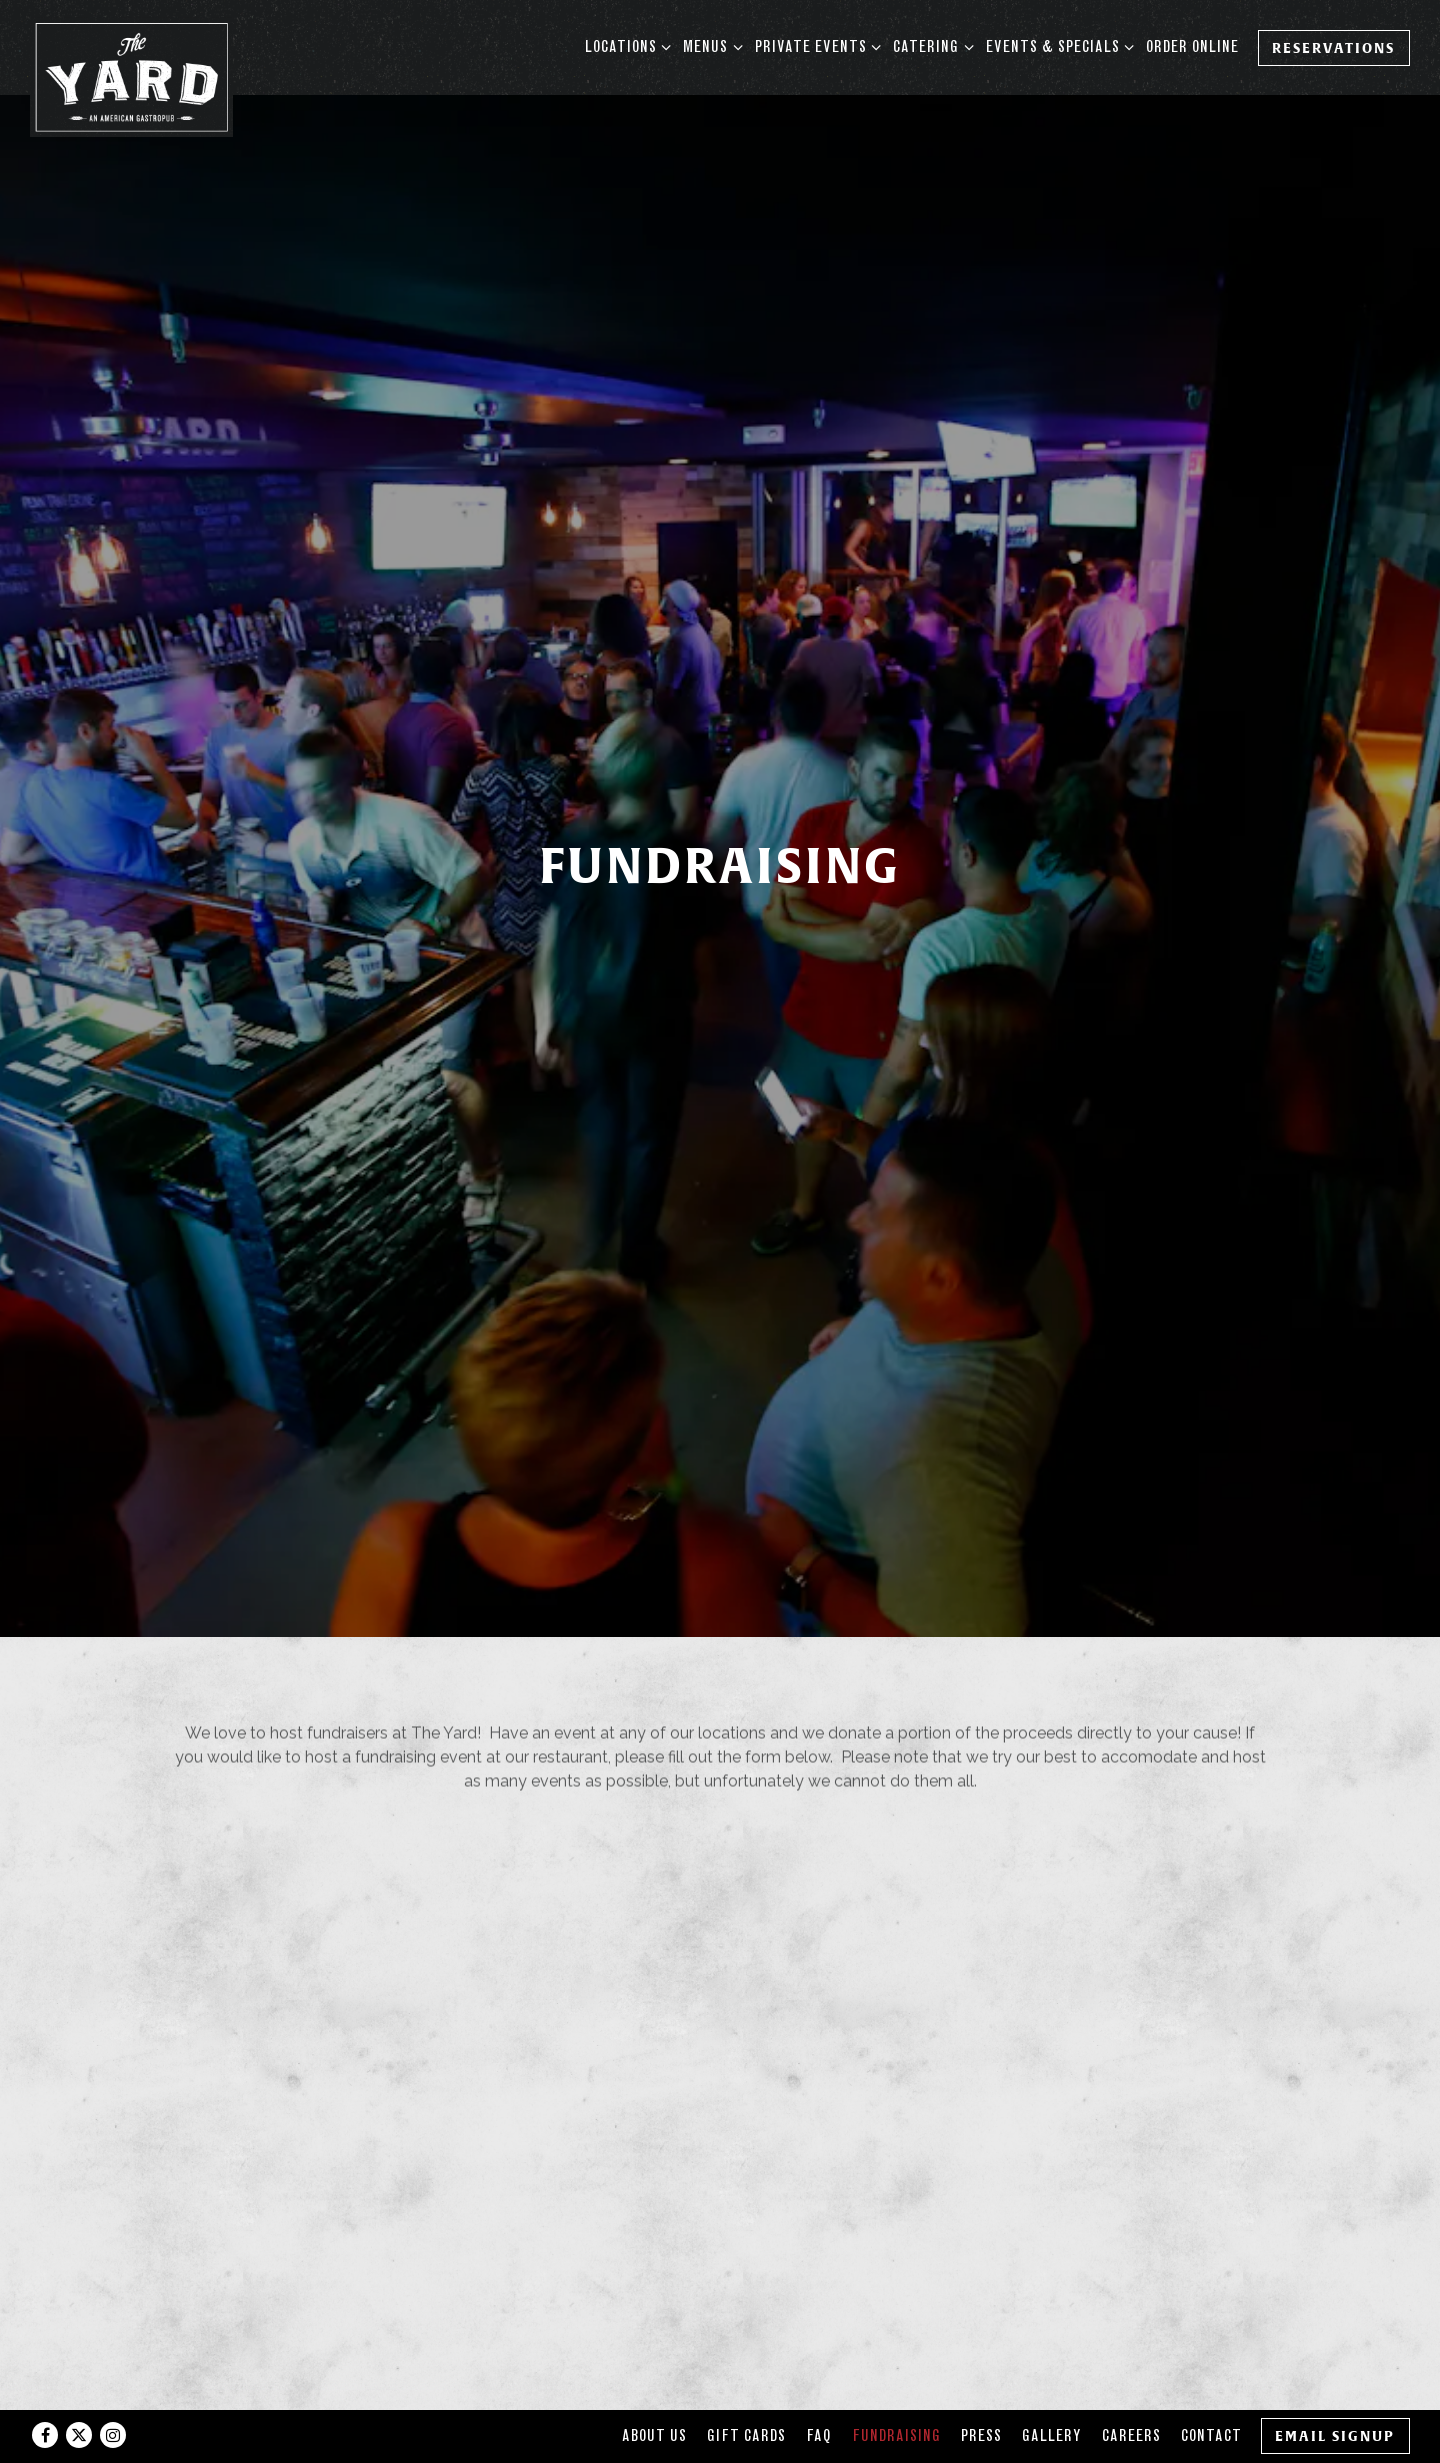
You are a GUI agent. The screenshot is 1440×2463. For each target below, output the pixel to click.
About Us (654, 2390)
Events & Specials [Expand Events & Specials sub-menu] (1056, 45)
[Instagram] (113, 2390)
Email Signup (1335, 2390)
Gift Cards (746, 2390)
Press (981, 2390)
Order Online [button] (1192, 46)
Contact (1211, 2390)
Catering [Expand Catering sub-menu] (929, 45)
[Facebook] (45, 2390)
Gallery (1052, 2390)
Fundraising (896, 2390)
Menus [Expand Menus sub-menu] (709, 45)
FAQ (819, 2390)
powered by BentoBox (720, 2439)
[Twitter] (79, 2390)
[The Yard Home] (131, 76)
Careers (1131, 2390)
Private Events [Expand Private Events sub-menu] (814, 45)
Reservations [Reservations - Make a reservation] (1333, 47)
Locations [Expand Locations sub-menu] (624, 45)
